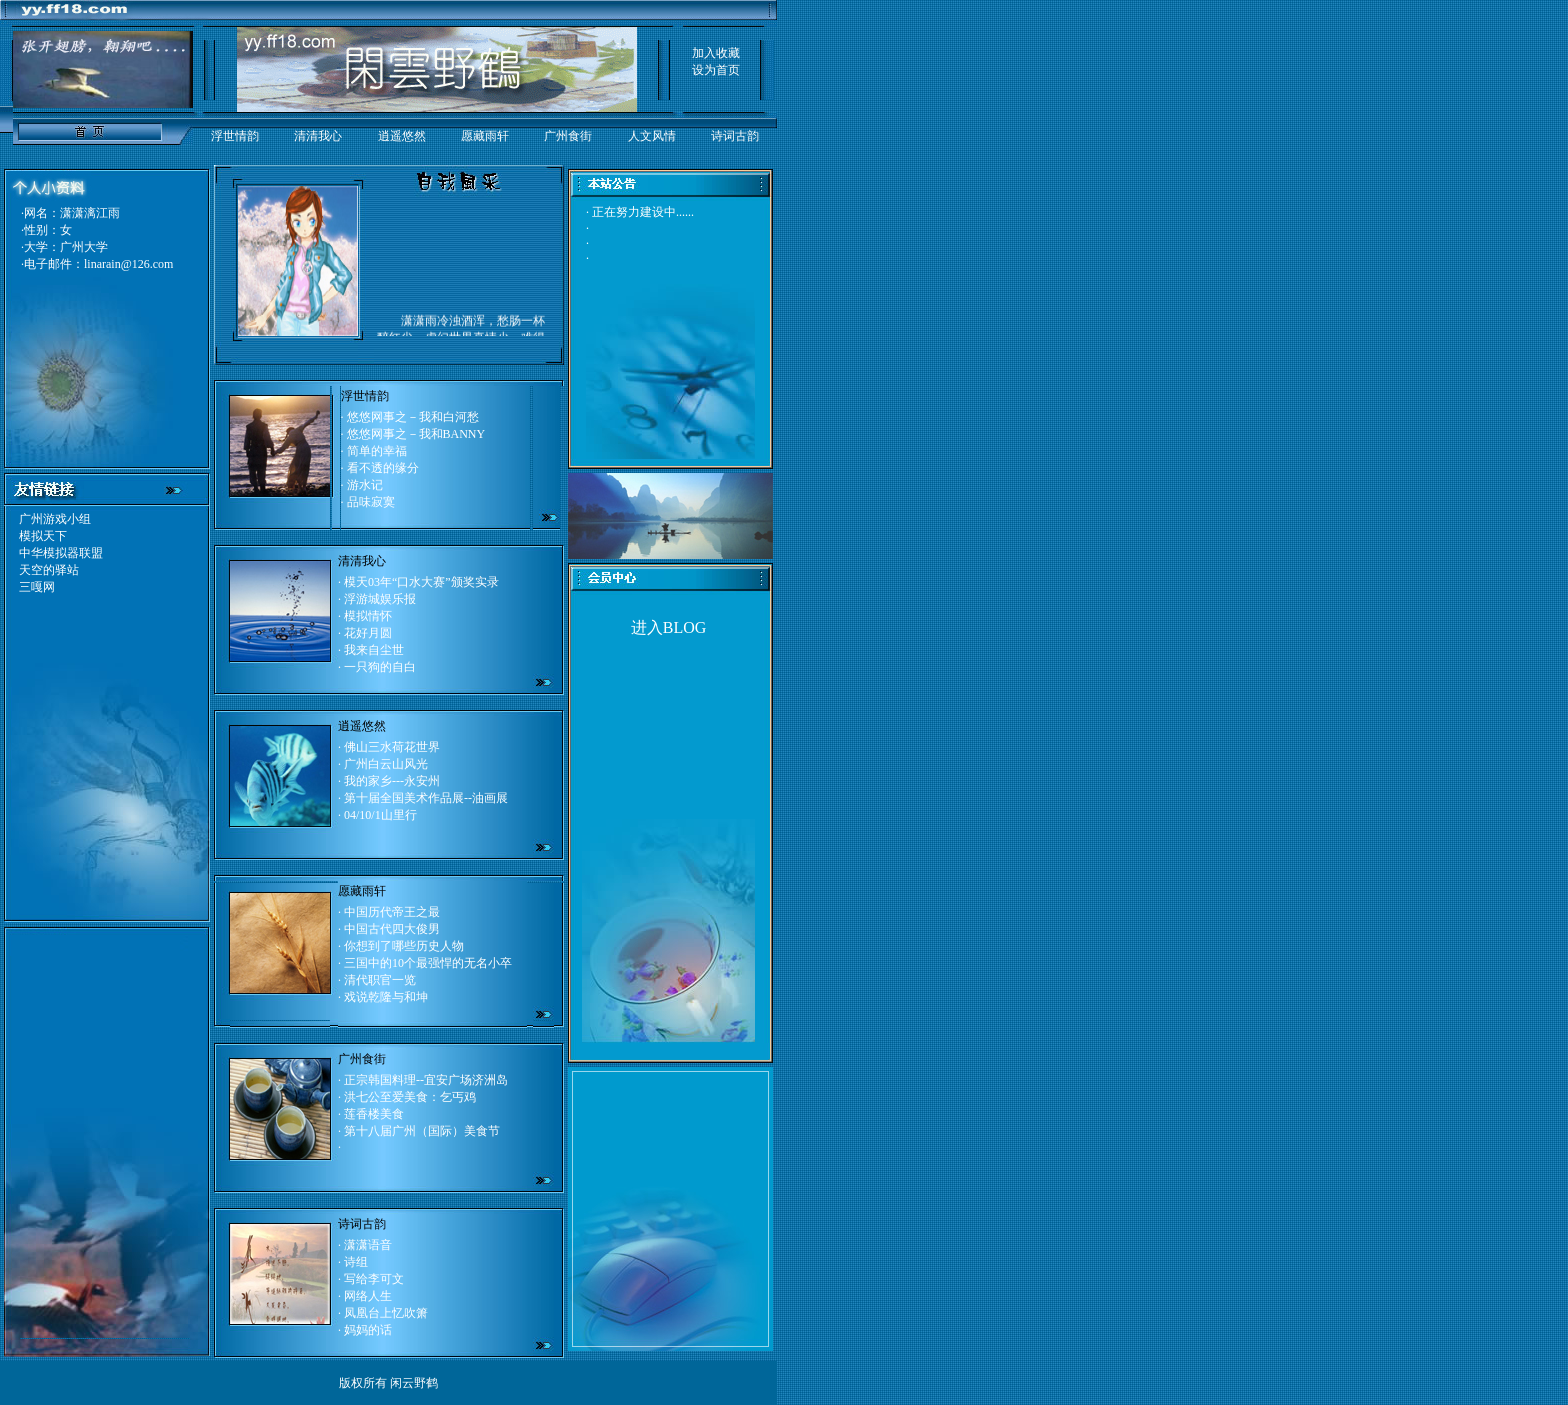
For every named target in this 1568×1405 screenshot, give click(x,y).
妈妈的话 (368, 1330)
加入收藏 (716, 53)
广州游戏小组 (55, 519)
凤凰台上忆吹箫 (386, 1313)
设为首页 (716, 70)
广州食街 (568, 136)
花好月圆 (368, 633)
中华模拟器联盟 (61, 553)
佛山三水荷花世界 (392, 747)
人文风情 (652, 136)
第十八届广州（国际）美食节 (422, 1131)
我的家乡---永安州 (392, 781)
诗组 (356, 1262)
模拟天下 (43, 536)
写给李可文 (374, 1279)
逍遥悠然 (402, 136)
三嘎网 (37, 587)
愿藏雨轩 (485, 136)
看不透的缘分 (383, 468)
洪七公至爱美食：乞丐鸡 (410, 1097)
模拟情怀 (368, 616)
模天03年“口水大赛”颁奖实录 (420, 582)
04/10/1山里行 (380, 815)
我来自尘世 (374, 650)
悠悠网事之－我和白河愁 (413, 417)
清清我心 (318, 136)
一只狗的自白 (380, 667)
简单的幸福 (377, 451)
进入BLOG (669, 627)
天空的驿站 (49, 570)
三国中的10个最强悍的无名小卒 (428, 963)
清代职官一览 (380, 980)
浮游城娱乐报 (380, 599)
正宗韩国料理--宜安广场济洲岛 (426, 1080)
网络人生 (368, 1296)
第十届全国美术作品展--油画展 (426, 798)
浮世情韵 (235, 136)
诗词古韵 (735, 136)
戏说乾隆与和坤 (386, 997)
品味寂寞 (371, 502)
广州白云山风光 (386, 764)
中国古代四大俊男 (390, 929)
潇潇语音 (368, 1245)
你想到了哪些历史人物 (404, 946)
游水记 (365, 485)
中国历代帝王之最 (392, 912)
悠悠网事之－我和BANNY (416, 434)
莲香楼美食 (374, 1114)
